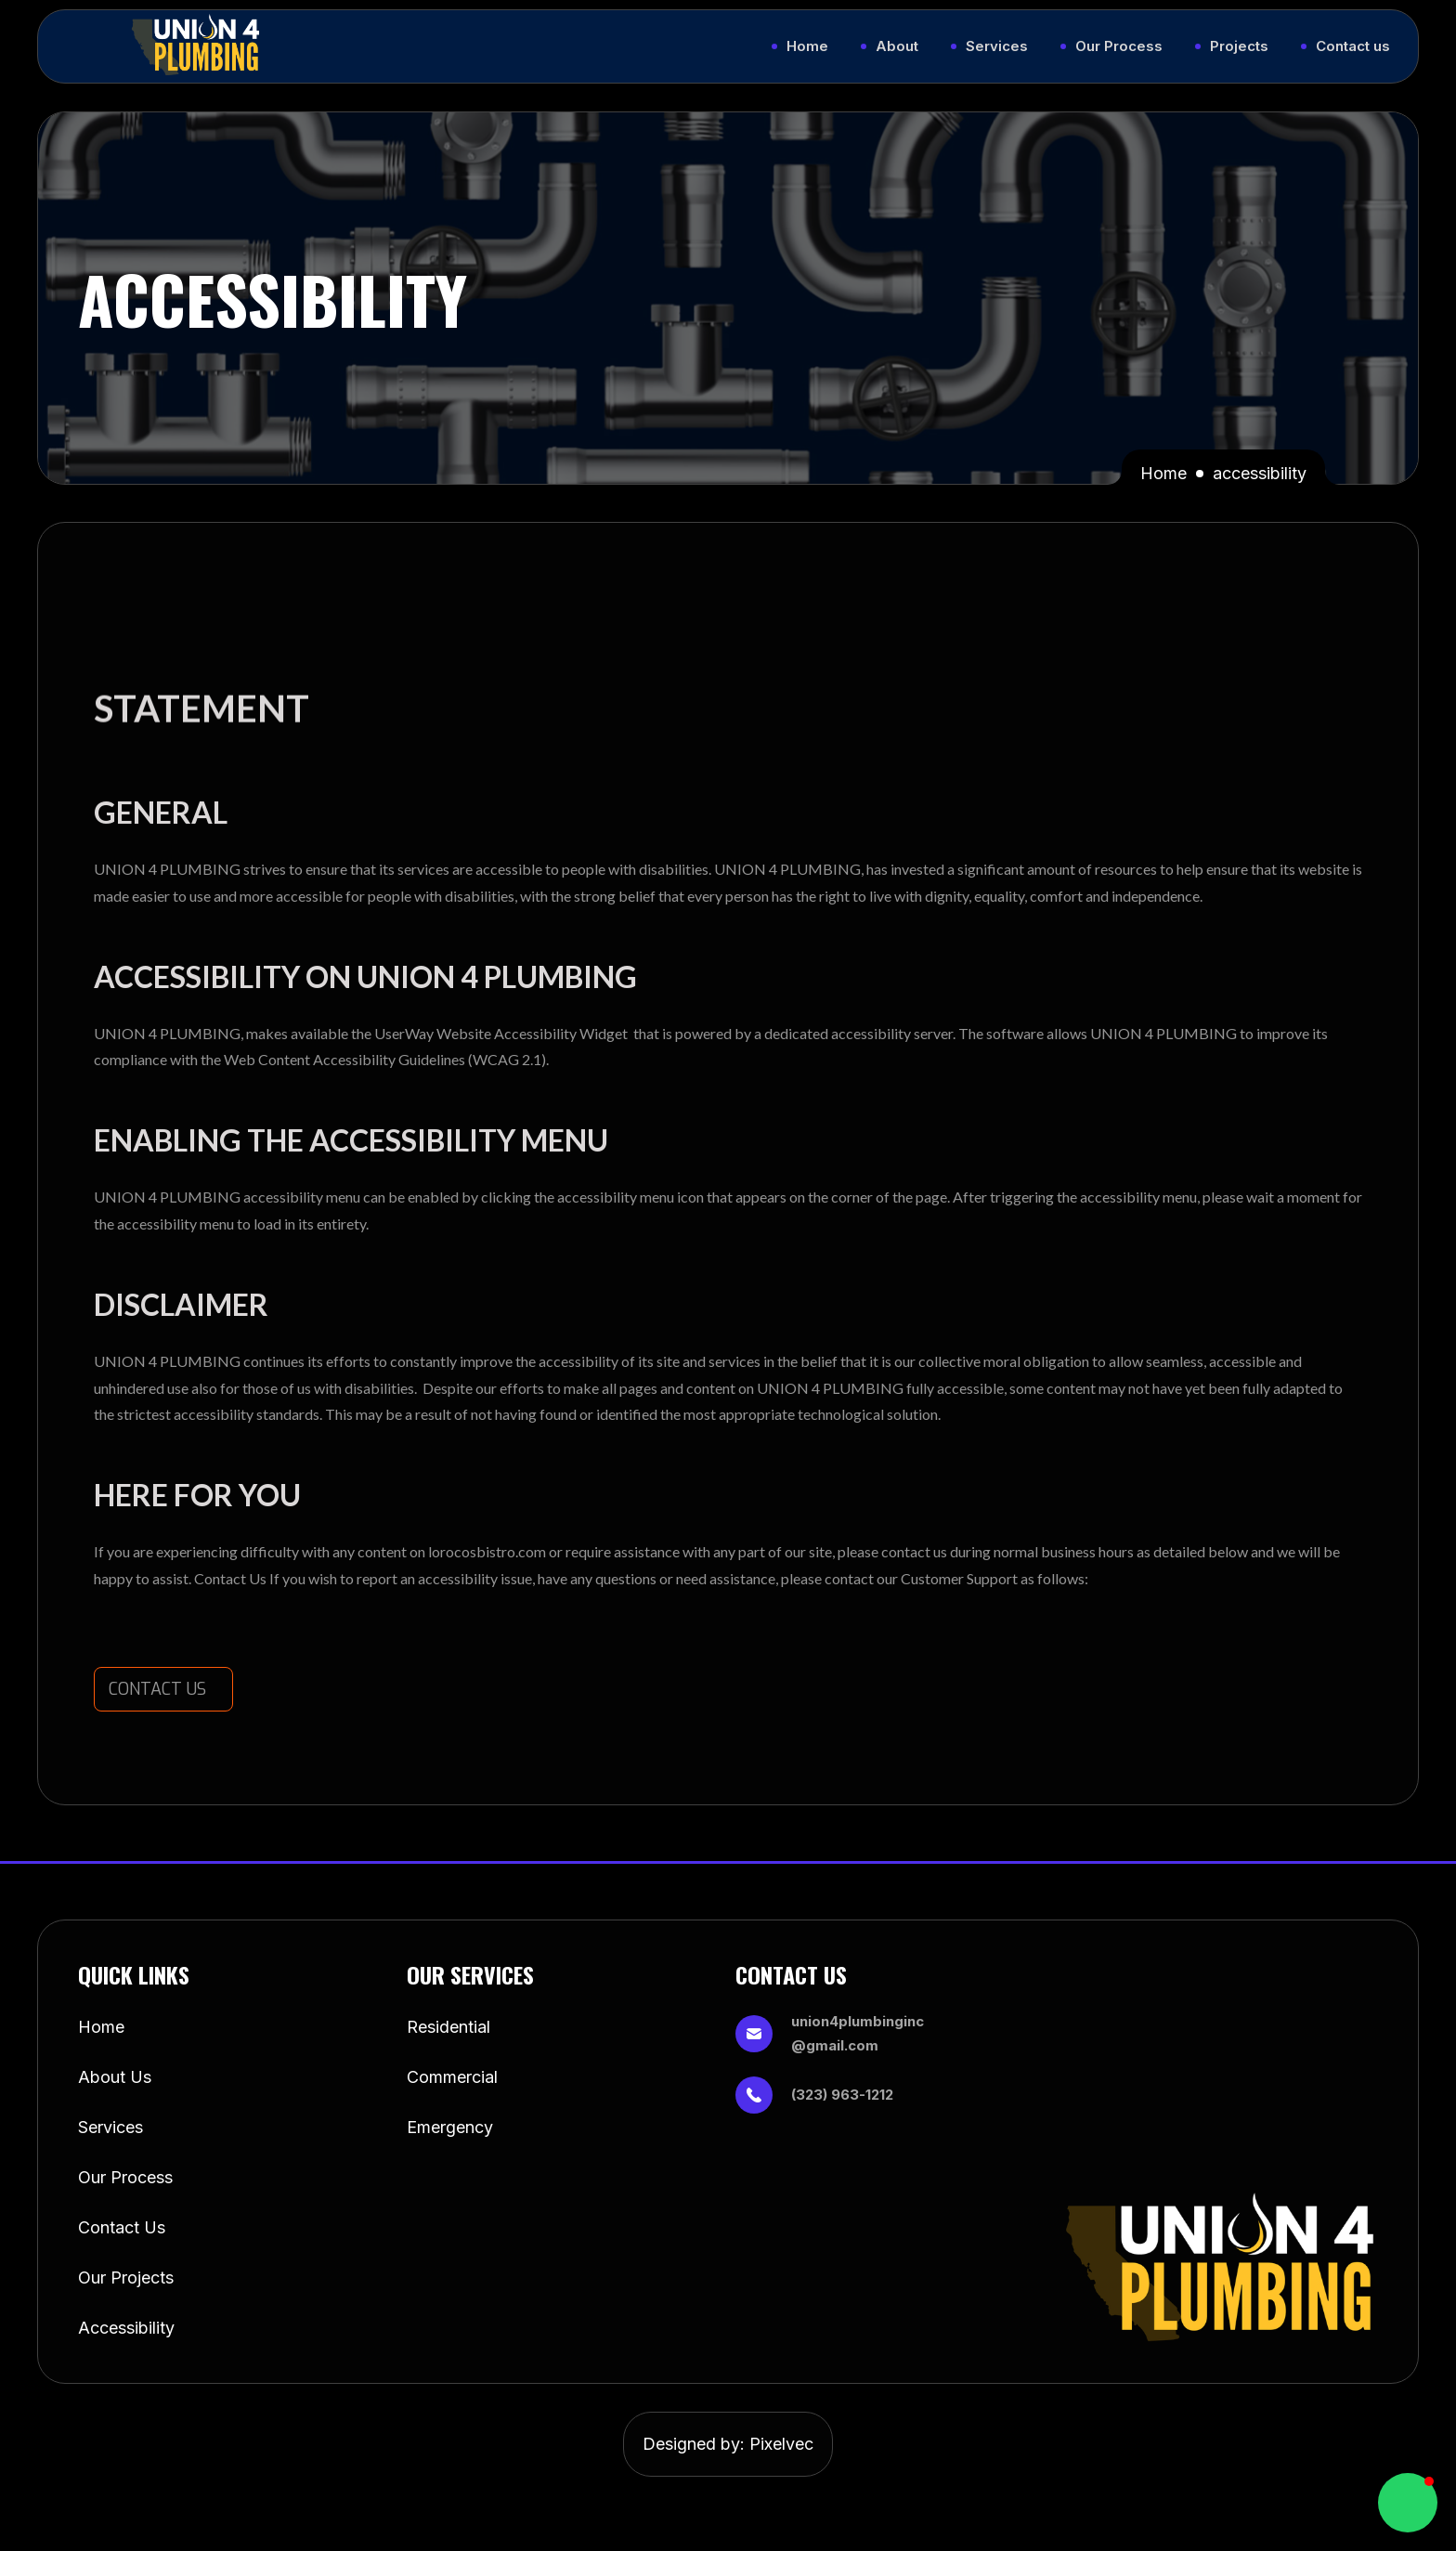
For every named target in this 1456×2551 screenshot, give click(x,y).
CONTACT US (157, 1689)
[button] (1407, 2502)
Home (1163, 473)
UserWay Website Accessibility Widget (501, 1033)
